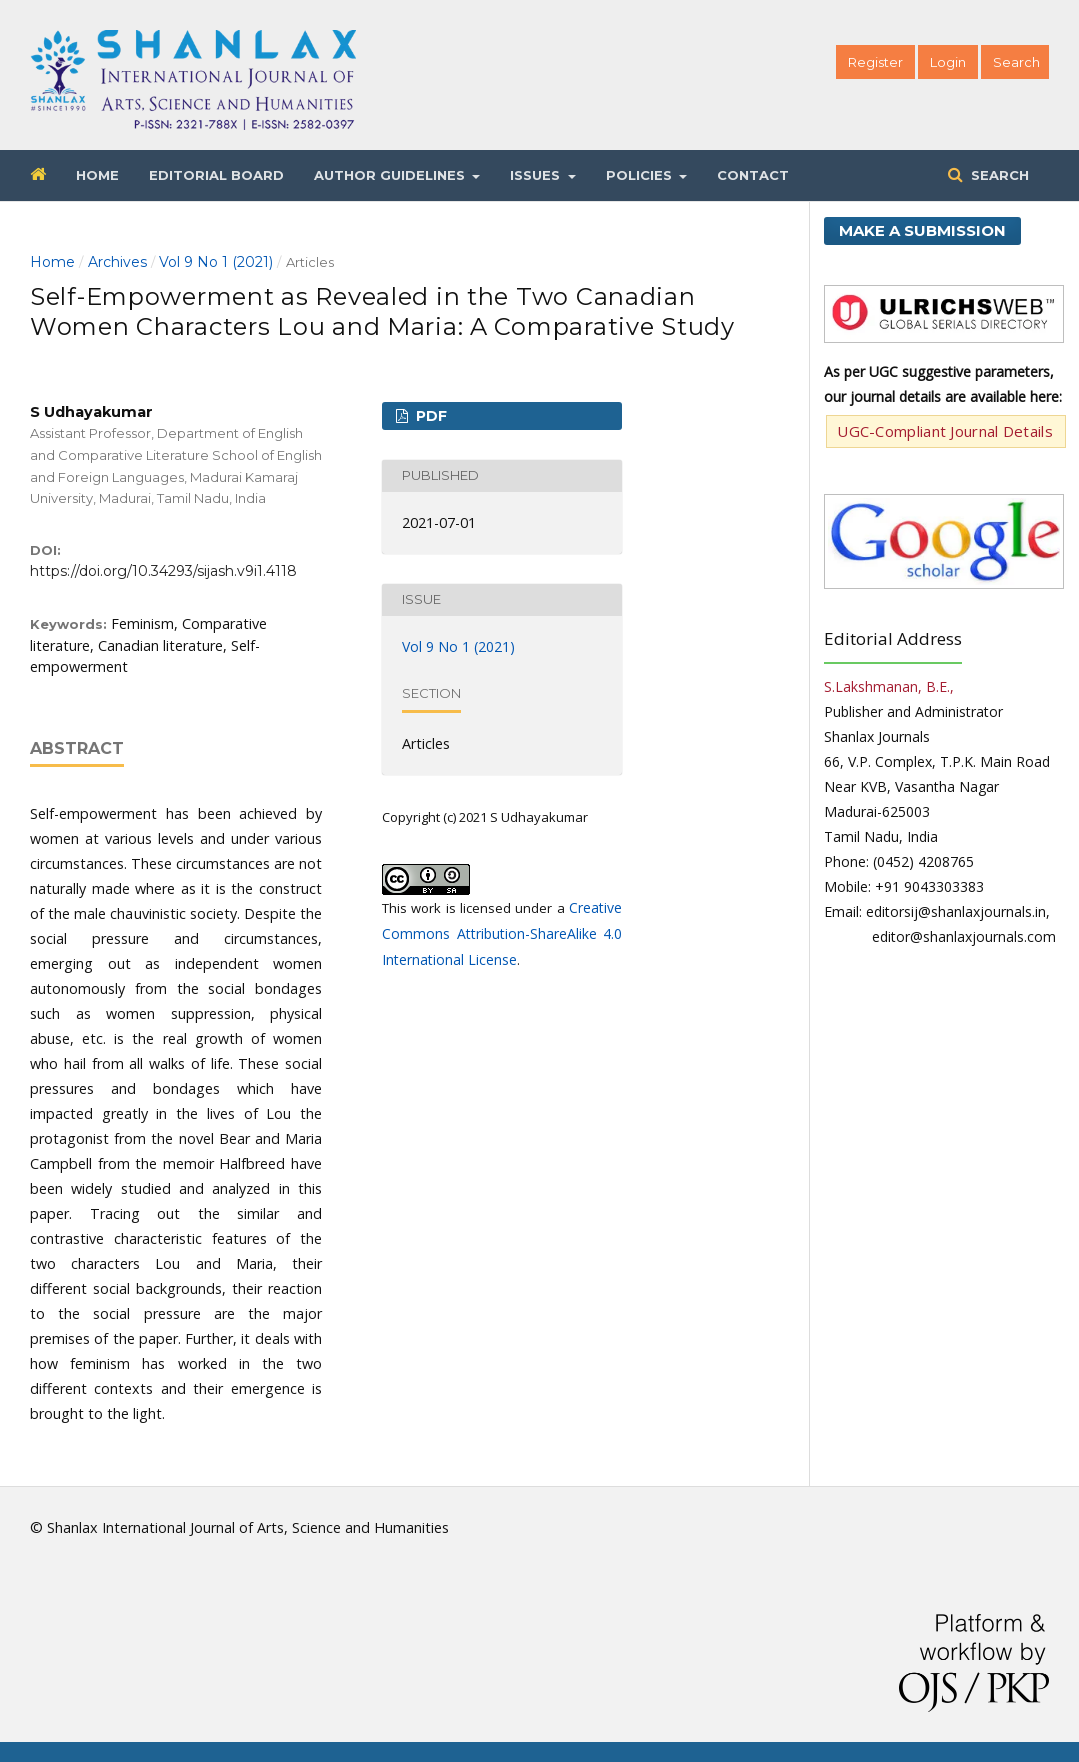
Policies (641, 175)
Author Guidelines (391, 175)
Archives (117, 262)
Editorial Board (216, 175)
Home (97, 175)
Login (948, 62)
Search (998, 175)
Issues (537, 175)
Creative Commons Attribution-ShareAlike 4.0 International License (502, 933)
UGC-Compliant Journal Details (945, 431)
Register (875, 62)
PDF (429, 416)
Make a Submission (922, 230)
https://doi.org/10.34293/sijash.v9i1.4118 (163, 571)
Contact (753, 175)
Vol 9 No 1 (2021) (216, 262)
